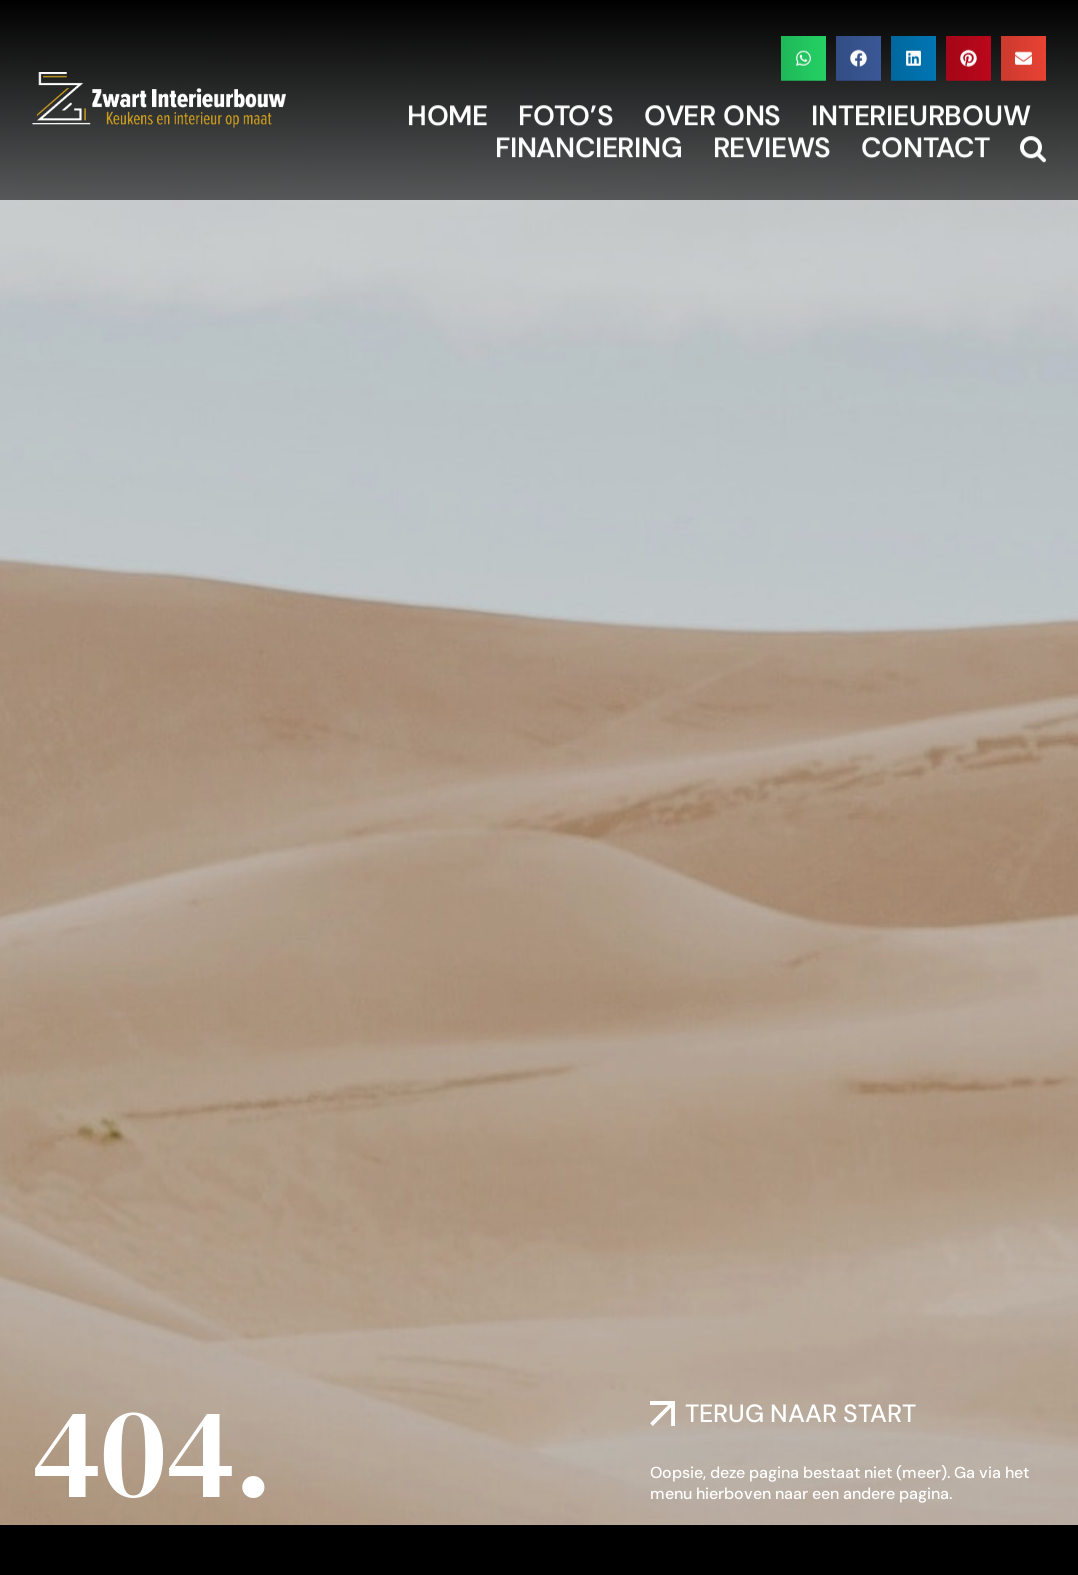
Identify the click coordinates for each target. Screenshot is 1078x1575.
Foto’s (566, 111)
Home (447, 111)
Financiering (589, 143)
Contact (925, 143)
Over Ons (712, 111)
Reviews (772, 143)
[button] (803, 53)
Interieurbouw (920, 111)
